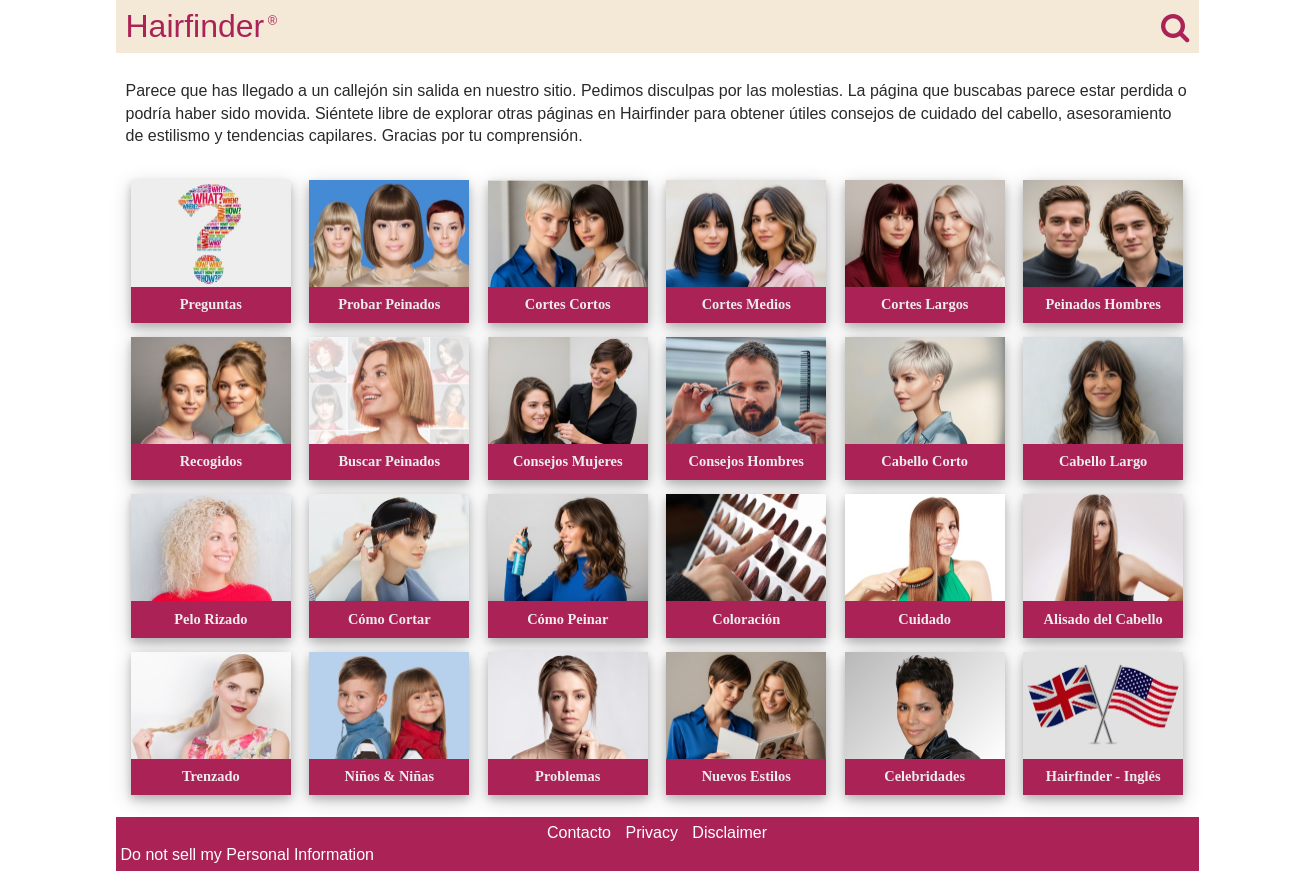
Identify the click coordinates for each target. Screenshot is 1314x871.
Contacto (579, 832)
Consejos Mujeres (568, 461)
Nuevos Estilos (746, 776)
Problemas (567, 776)
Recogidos (211, 461)
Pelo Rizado (210, 619)
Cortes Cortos (568, 304)
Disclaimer (729, 832)
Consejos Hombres (746, 461)
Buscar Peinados (389, 461)
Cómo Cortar (389, 619)
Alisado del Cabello (1103, 619)
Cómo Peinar (567, 619)
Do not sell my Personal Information (247, 854)
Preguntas (211, 304)
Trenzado (211, 776)
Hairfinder (202, 26)
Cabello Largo (1103, 461)
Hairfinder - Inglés (1103, 776)
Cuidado (924, 619)
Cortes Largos (925, 304)
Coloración (746, 619)
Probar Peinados (389, 304)
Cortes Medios (746, 304)
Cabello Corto (924, 461)
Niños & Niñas (390, 776)
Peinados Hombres (1102, 304)
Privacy (651, 832)
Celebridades (924, 776)
